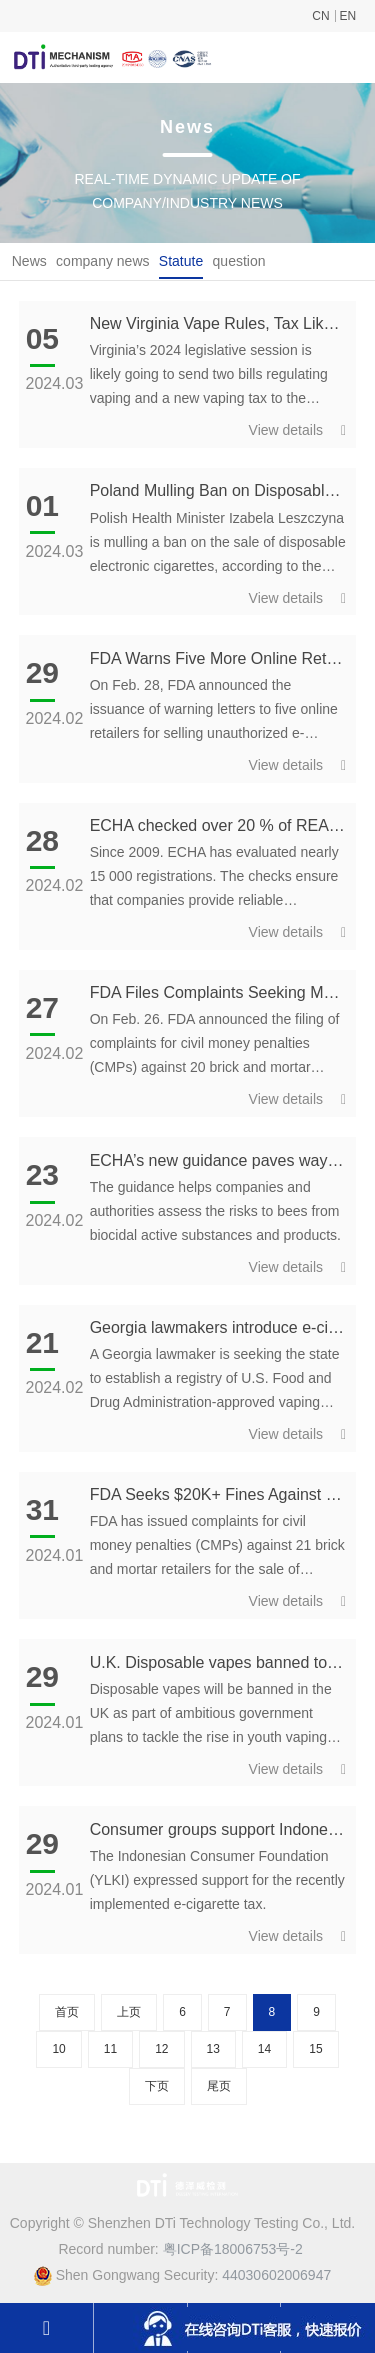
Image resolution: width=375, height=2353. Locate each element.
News (29, 261)
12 (161, 2049)
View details (298, 430)
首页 (67, 2012)
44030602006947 (276, 2275)
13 (213, 2049)
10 (58, 2049)
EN (348, 16)
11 (110, 2049)
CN (320, 16)
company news (102, 261)
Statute (181, 261)
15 (315, 2049)
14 (264, 2049)
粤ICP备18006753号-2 (233, 2249)
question (239, 261)
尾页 (219, 2086)
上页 (129, 2012)
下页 (157, 2086)
